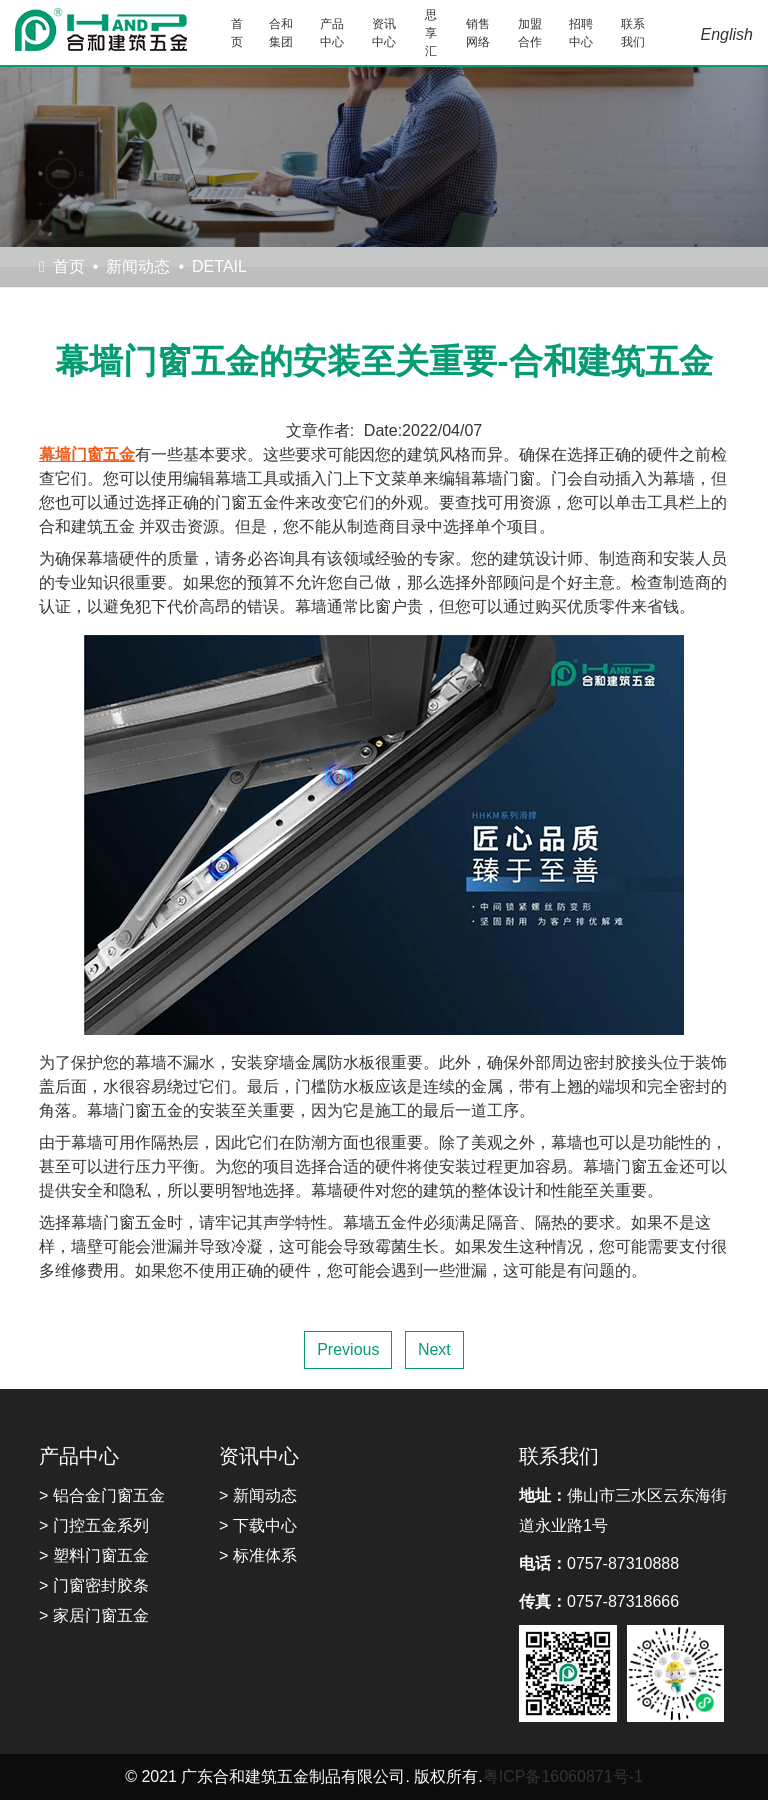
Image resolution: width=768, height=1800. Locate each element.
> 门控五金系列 (94, 1525)
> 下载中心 (258, 1525)
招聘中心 (581, 33)
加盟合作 (530, 33)
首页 (237, 33)
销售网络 (478, 33)
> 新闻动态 (258, 1495)
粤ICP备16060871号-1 (563, 1776)
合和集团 (281, 33)
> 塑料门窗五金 (94, 1555)
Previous (348, 1349)
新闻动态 (138, 266)
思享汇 (431, 33)
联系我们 (633, 33)
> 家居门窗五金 (94, 1615)
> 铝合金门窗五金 (102, 1495)
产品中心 (332, 33)
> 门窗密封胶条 (94, 1585)
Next (434, 1349)
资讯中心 (384, 33)
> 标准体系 (258, 1555)
